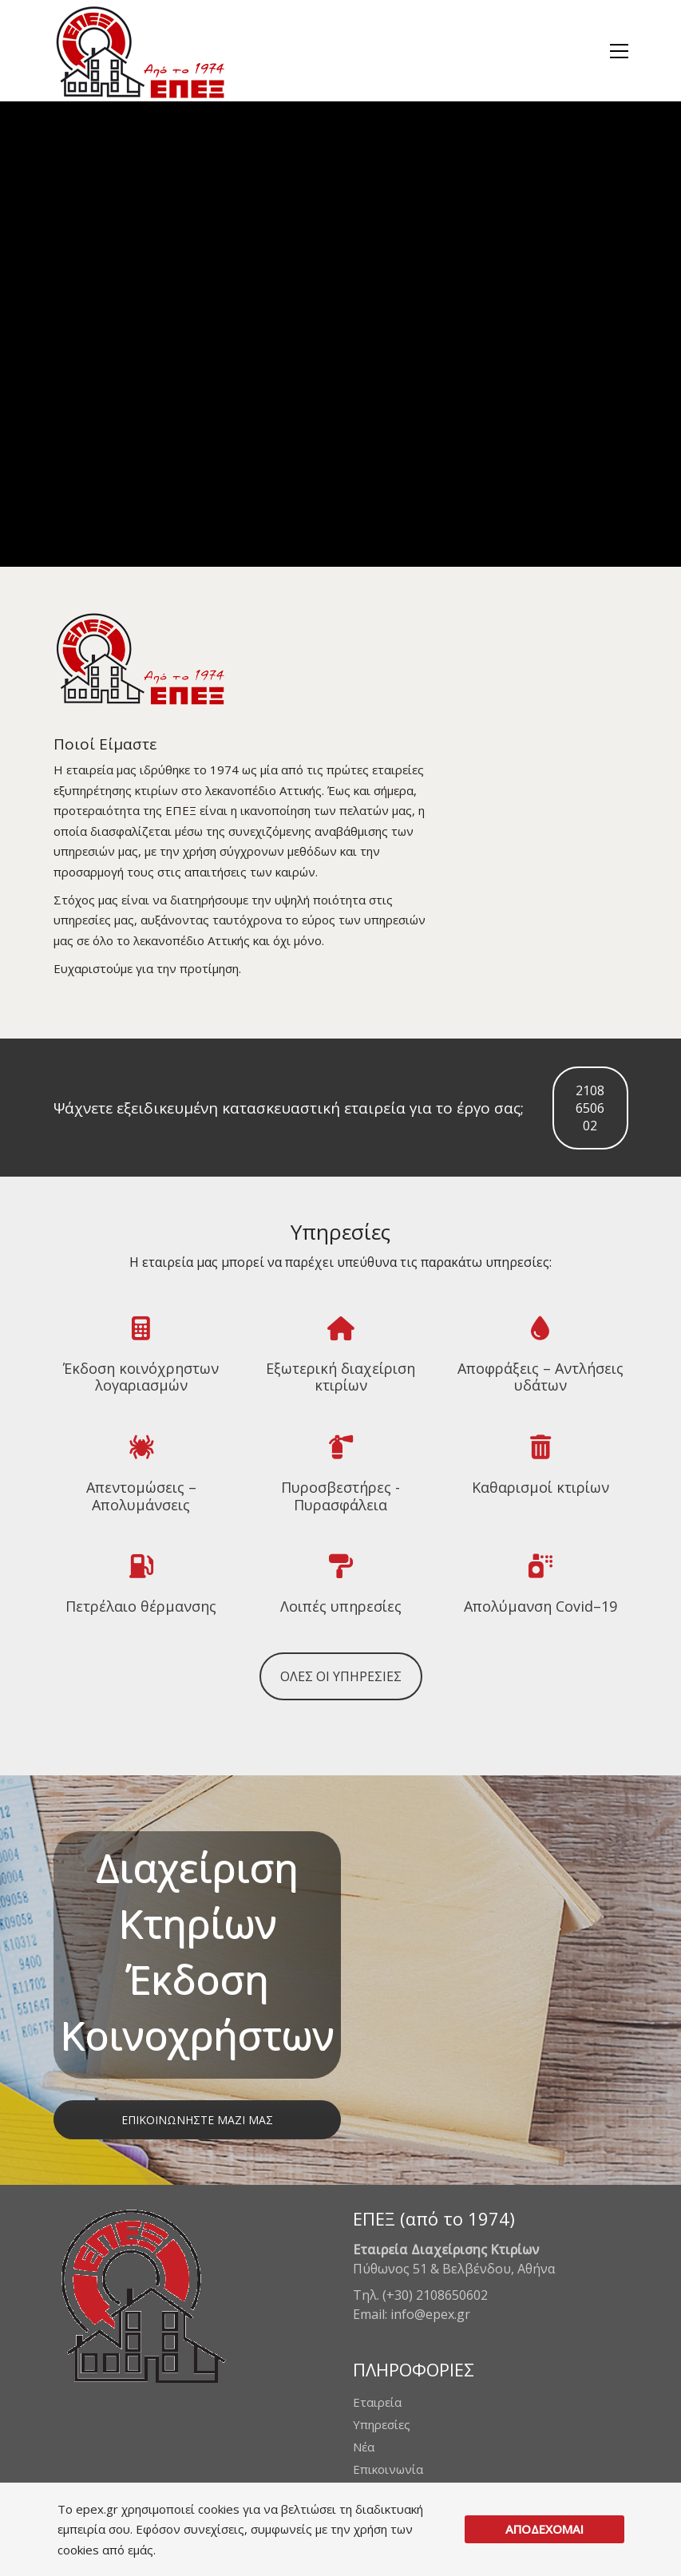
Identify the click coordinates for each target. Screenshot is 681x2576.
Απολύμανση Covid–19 (540, 1607)
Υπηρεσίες (381, 2424)
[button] (619, 51)
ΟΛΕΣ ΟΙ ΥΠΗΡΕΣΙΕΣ (341, 1676)
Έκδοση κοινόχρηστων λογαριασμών (141, 1377)
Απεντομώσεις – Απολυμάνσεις (141, 1496)
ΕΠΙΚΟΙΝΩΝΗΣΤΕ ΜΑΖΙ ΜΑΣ (197, 2119)
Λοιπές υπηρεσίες (341, 1607)
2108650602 (590, 1108)
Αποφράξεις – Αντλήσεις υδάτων (540, 1377)
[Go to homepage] (139, 50)
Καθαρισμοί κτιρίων (540, 1488)
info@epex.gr (430, 2314)
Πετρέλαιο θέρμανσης (140, 1607)
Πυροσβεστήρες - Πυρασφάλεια (340, 1496)
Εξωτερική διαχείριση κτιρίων (340, 1377)
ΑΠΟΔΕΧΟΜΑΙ (544, 2529)
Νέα (363, 2447)
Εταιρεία (377, 2402)
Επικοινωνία (388, 2469)
